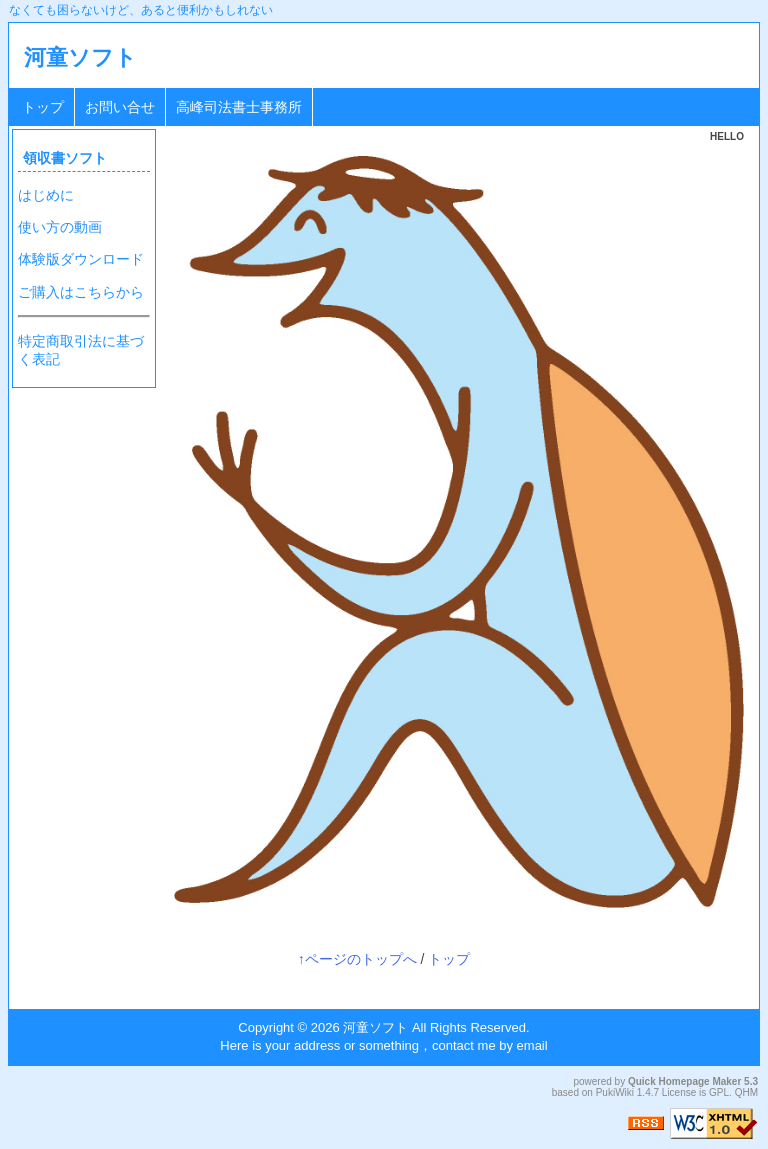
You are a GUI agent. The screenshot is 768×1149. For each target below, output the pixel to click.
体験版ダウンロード (81, 259)
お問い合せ (120, 107)
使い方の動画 (60, 227)
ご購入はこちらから (81, 292)
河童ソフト (80, 57)
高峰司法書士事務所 (239, 107)
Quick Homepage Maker (684, 1081)
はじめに (46, 195)
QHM (746, 1092)
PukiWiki (615, 1092)
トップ (43, 107)
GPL (719, 1092)
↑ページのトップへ (357, 959)
